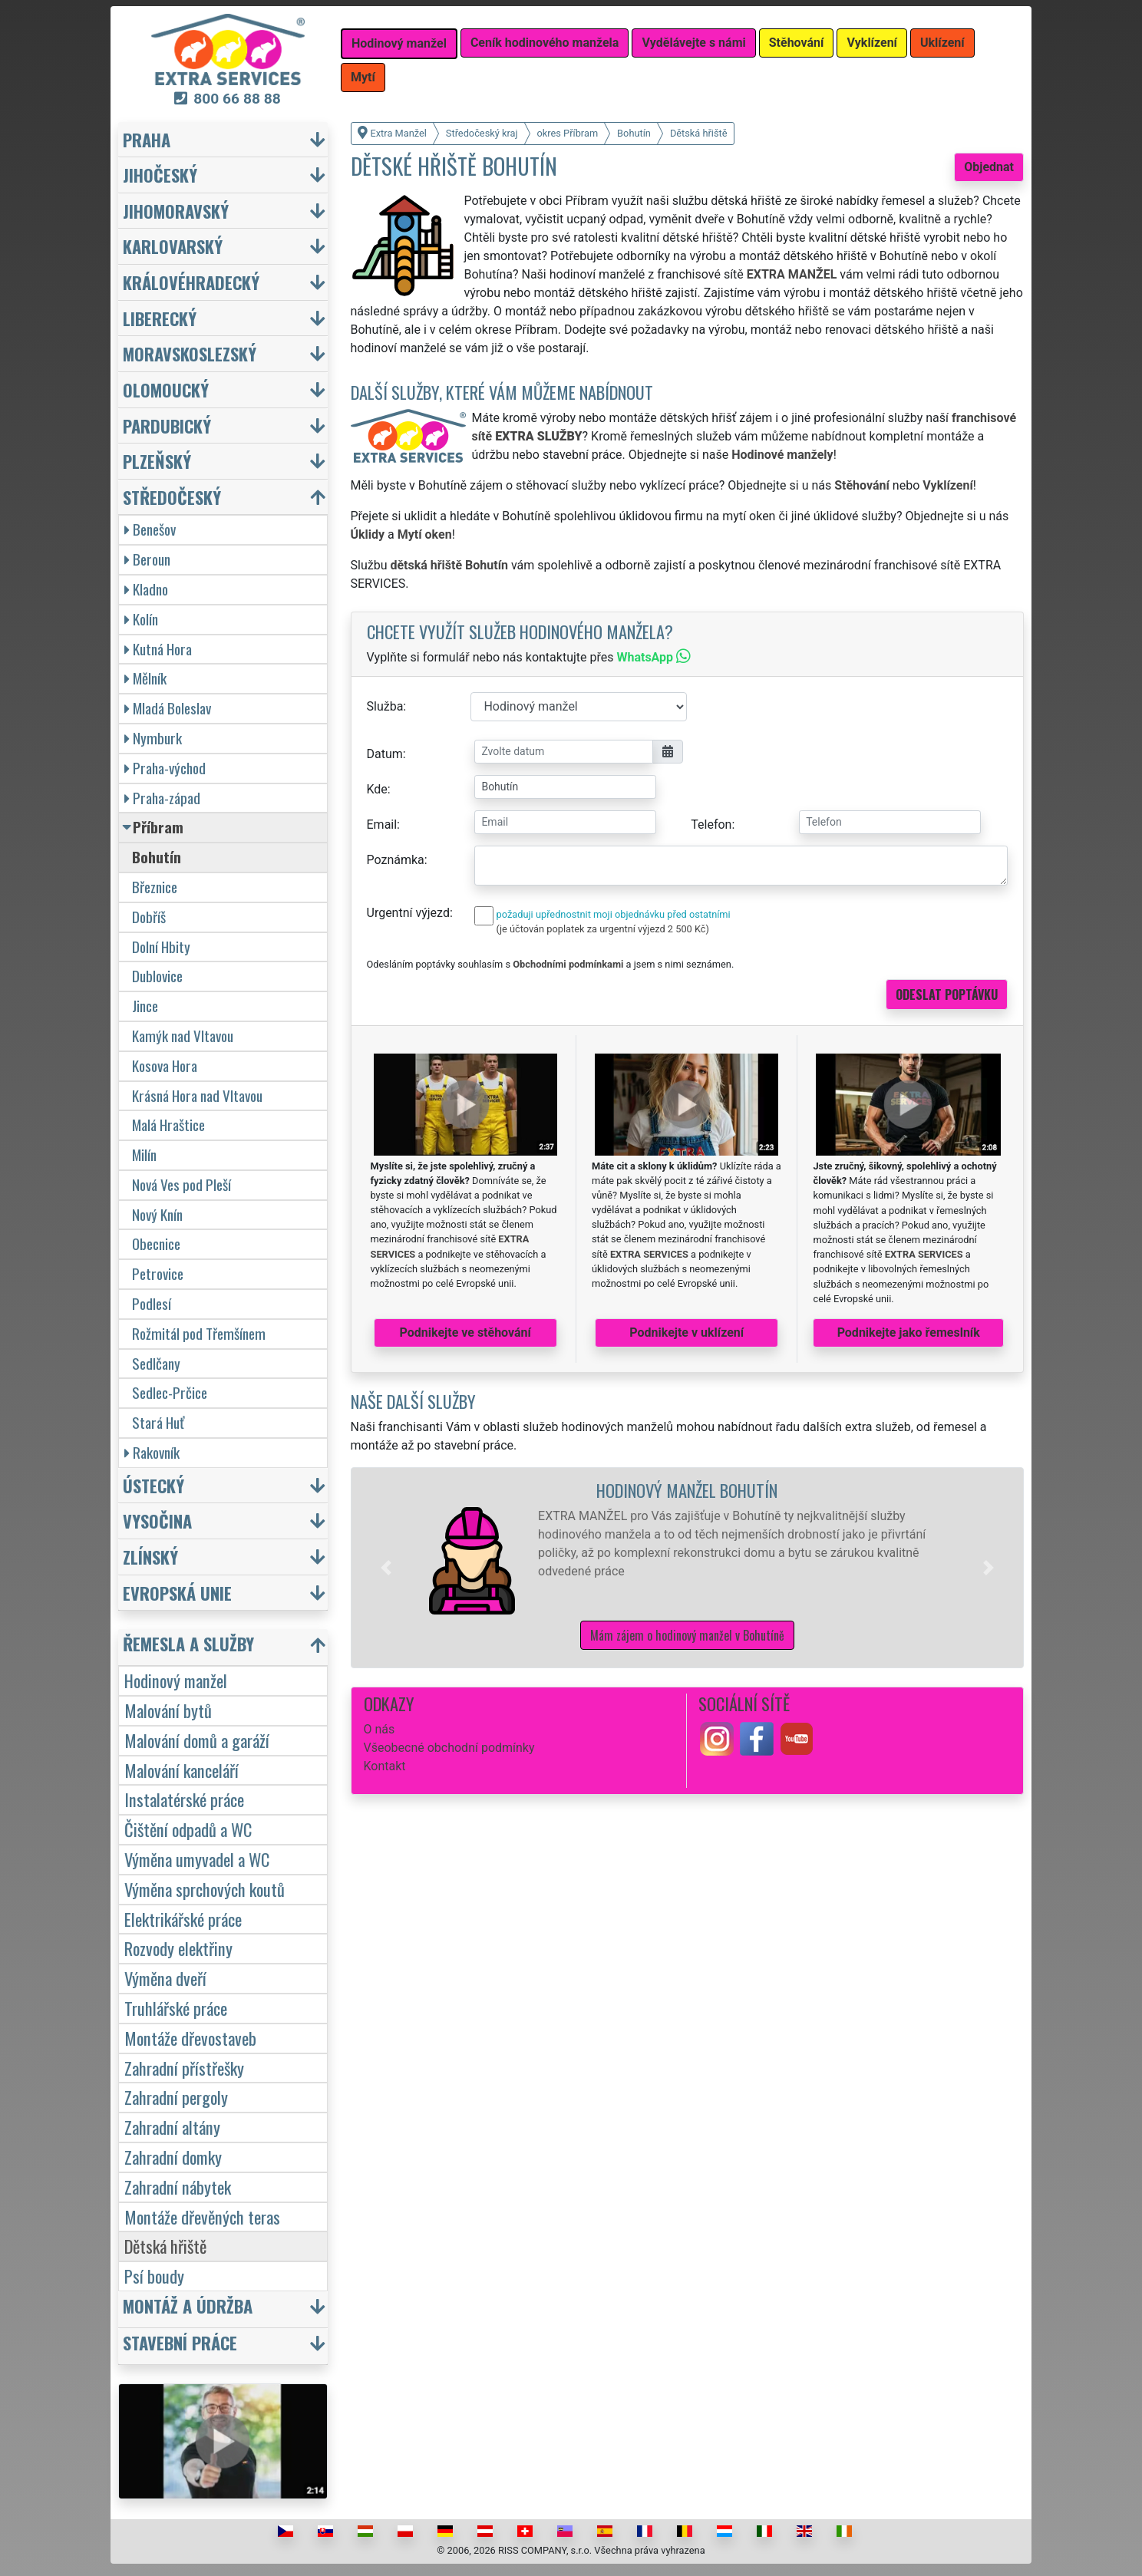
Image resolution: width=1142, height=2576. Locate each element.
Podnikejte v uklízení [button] (686, 1332)
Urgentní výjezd (408, 912)
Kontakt (385, 1766)
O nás (379, 1729)
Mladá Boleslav (167, 708)
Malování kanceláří (181, 1770)
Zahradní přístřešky (184, 2067)
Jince (145, 1005)
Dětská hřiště (165, 2245)
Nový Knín (157, 1214)
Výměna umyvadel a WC (196, 1859)
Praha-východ (165, 768)
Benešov (150, 529)
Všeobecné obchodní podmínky (449, 1747)
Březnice (154, 887)
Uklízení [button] (942, 42)
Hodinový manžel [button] (399, 43)
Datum (385, 754)
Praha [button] (146, 139)
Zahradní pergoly (176, 2096)
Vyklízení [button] (872, 42)
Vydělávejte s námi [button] (693, 42)
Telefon (711, 824)
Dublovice (157, 976)
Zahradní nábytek (177, 2186)
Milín (144, 1154)
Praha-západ (162, 798)
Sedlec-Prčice (169, 1392)
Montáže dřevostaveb (190, 2037)
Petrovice (157, 1273)
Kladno (146, 589)
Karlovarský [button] (173, 246)
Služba (385, 706)
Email (382, 824)
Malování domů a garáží (196, 1740)
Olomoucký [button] (166, 389)
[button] (386, 1567)
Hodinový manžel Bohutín (686, 1489)
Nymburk (153, 738)
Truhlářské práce (175, 2007)
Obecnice (156, 1243)
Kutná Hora (158, 649)
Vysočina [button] (157, 1520)
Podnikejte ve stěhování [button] (465, 1332)
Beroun (147, 559)
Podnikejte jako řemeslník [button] (908, 1332)
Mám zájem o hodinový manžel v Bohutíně (687, 1635)
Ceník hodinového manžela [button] (544, 42)
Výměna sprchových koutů (204, 1888)
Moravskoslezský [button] (189, 353)
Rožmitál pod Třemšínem (199, 1333)
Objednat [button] (989, 167)
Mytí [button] (363, 77)
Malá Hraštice (168, 1124)
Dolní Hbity (161, 946)
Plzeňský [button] (157, 460)
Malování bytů (168, 1710)
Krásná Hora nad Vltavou (197, 1095)
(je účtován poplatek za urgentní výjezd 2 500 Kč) (603, 929)
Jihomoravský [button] (176, 210)
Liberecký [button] (159, 318)
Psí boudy (154, 2275)
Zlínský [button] (150, 1556)
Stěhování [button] (796, 42)
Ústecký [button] (153, 1485)
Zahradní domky (173, 2156)
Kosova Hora (164, 1065)
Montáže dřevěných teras (202, 2216)
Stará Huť (158, 1422)
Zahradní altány (172, 2126)
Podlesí (151, 1303)
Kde (377, 789)
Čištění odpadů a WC (188, 1829)
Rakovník (152, 1452)
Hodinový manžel (175, 1680)
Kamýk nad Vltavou (182, 1035)
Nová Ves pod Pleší (181, 1184)
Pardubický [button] (167, 425)
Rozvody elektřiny (178, 1948)
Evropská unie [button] (177, 1592)
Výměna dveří (165, 1978)
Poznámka (395, 860)
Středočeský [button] (172, 497)
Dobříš (149, 916)
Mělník (145, 678)
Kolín (141, 619)
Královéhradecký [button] (191, 282)
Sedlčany (156, 1363)
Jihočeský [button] (160, 174)
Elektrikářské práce (183, 1918)
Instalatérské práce (184, 1799)
